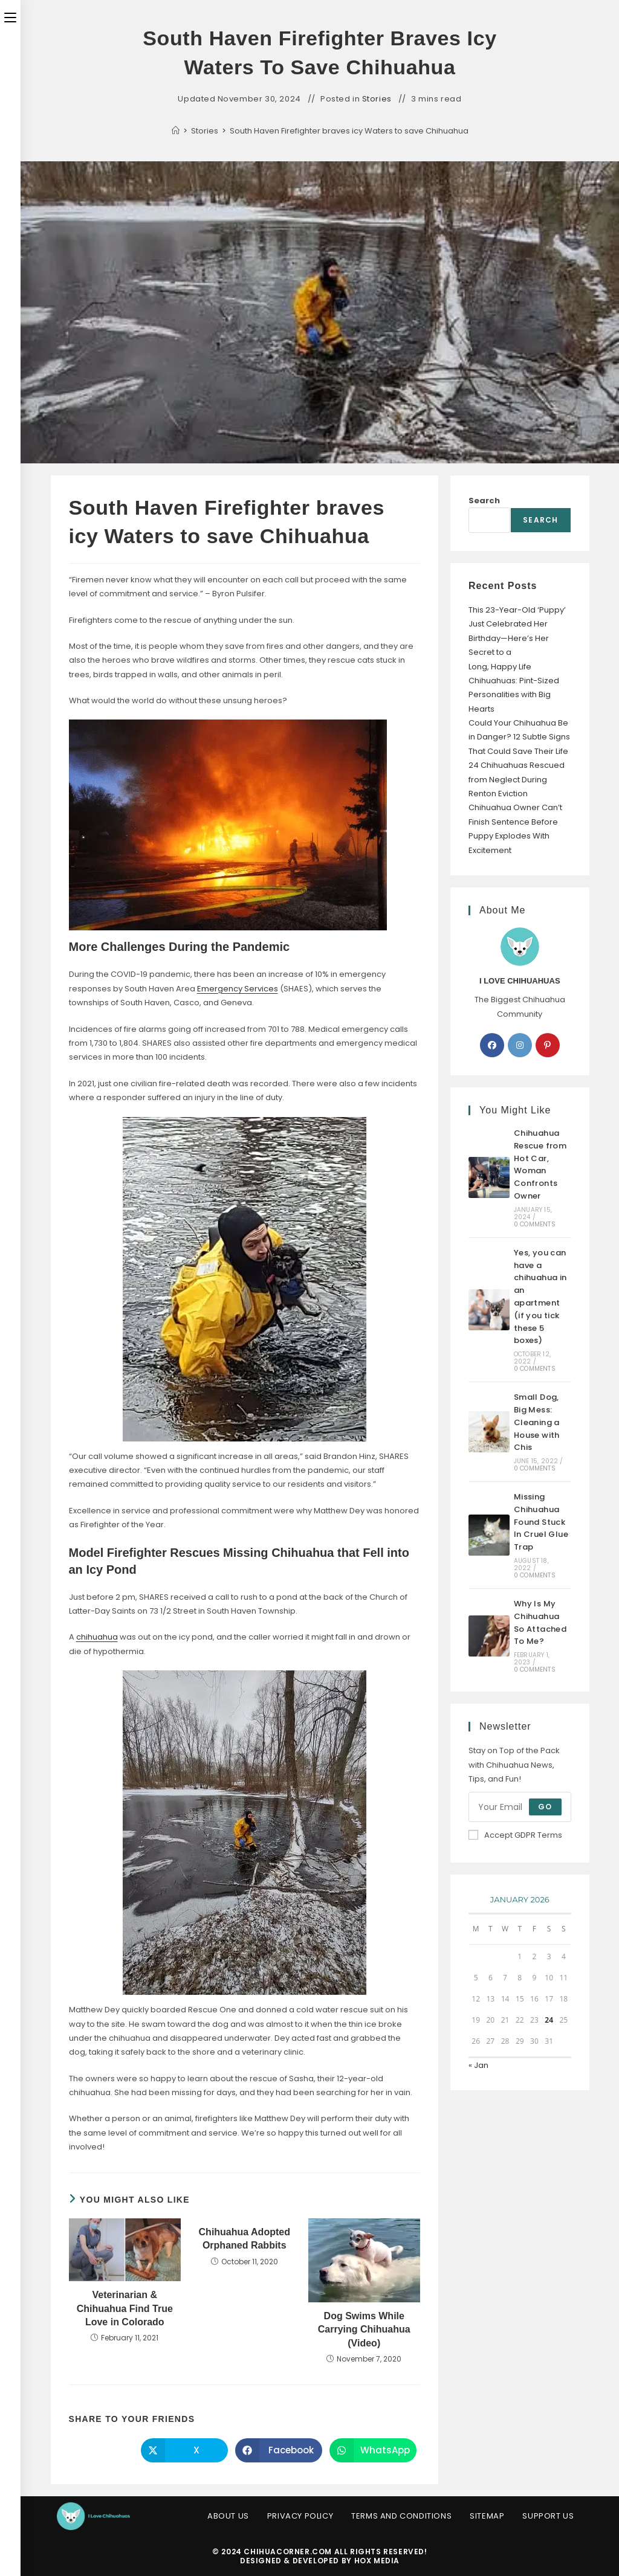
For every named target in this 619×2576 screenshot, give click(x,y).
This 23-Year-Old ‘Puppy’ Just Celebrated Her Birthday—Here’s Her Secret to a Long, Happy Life (517, 638)
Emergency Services (237, 988)
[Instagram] (520, 1045)
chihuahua (97, 1637)
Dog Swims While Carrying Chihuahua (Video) (364, 2329)
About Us (228, 2516)
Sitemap (487, 2516)
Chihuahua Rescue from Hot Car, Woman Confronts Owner (540, 1164)
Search (484, 500)
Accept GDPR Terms (515, 1835)
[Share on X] (184, 2450)
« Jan (478, 2065)
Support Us (548, 2516)
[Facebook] (492, 1045)
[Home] (176, 131)
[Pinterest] (548, 1045)
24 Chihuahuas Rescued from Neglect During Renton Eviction (516, 779)
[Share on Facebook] (278, 2450)
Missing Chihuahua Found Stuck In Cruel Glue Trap (541, 1522)
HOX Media (377, 2560)
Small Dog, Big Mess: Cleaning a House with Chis (537, 1422)
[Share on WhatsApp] (372, 2450)
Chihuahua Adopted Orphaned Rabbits (244, 2238)
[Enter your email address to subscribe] (519, 1807)
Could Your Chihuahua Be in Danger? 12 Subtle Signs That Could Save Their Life (519, 737)
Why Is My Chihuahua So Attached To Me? (540, 1622)
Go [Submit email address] (545, 1807)
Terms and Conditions (401, 2516)
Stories (377, 99)
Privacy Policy (300, 2516)
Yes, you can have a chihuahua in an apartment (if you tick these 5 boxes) (540, 1297)
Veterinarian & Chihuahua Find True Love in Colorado (125, 2308)
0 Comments (535, 1224)
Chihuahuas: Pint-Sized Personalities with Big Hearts (513, 695)
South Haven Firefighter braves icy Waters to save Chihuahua (349, 131)
